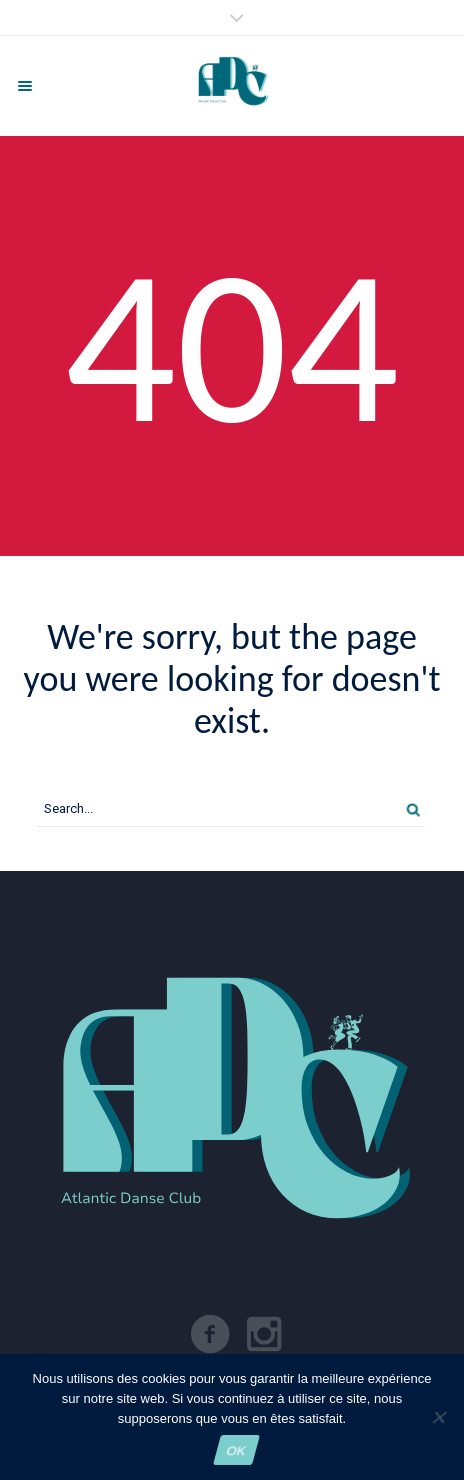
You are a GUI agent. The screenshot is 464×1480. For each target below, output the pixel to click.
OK (236, 1450)
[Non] (438, 1417)
